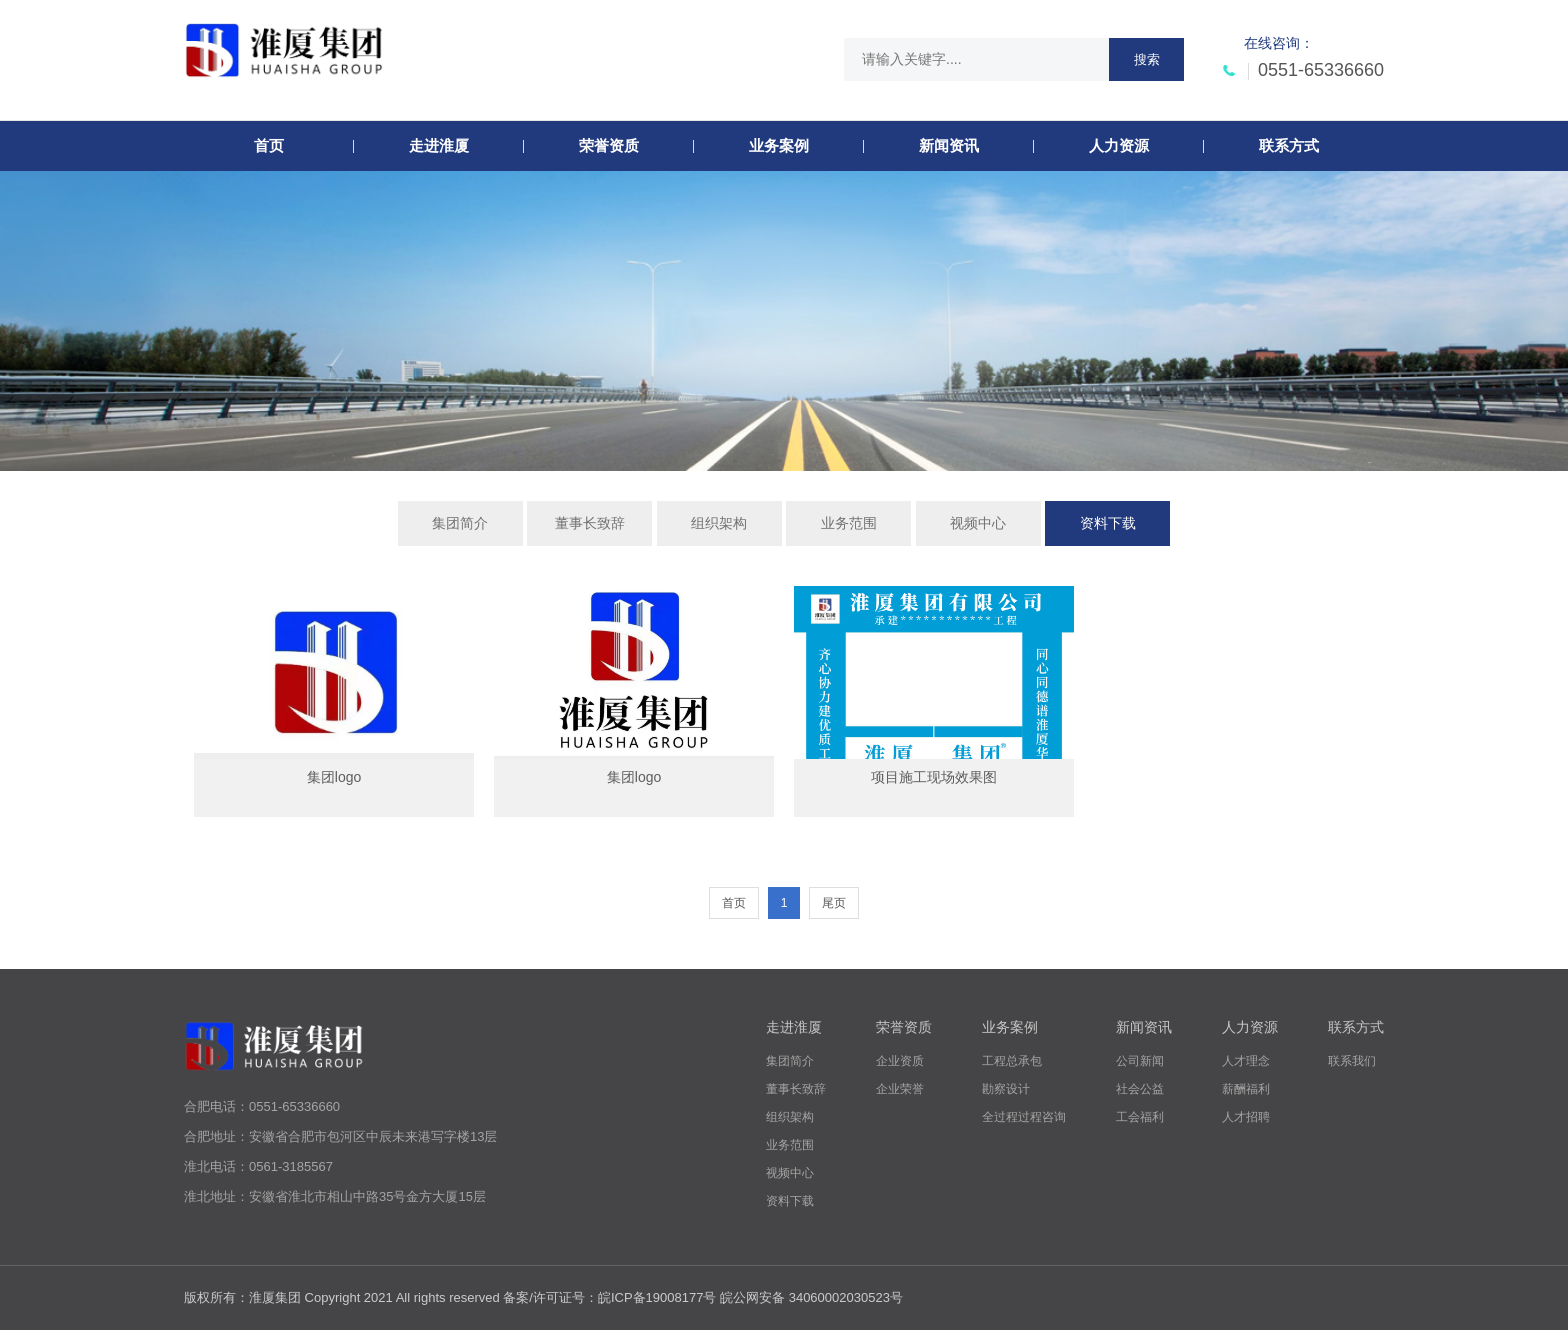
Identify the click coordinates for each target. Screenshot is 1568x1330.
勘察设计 (1006, 1089)
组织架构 (719, 523)
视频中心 (978, 523)
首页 (734, 903)
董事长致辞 (590, 523)
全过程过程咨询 (1024, 1117)
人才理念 (1246, 1061)
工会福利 (1140, 1117)
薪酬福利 (1246, 1089)
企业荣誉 (900, 1089)
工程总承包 (1012, 1061)
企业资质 (900, 1061)
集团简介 (460, 523)
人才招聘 (1246, 1117)
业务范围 (849, 523)
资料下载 (1108, 523)
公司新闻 (1140, 1061)
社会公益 (1140, 1089)
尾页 (834, 903)
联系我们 (1352, 1061)
